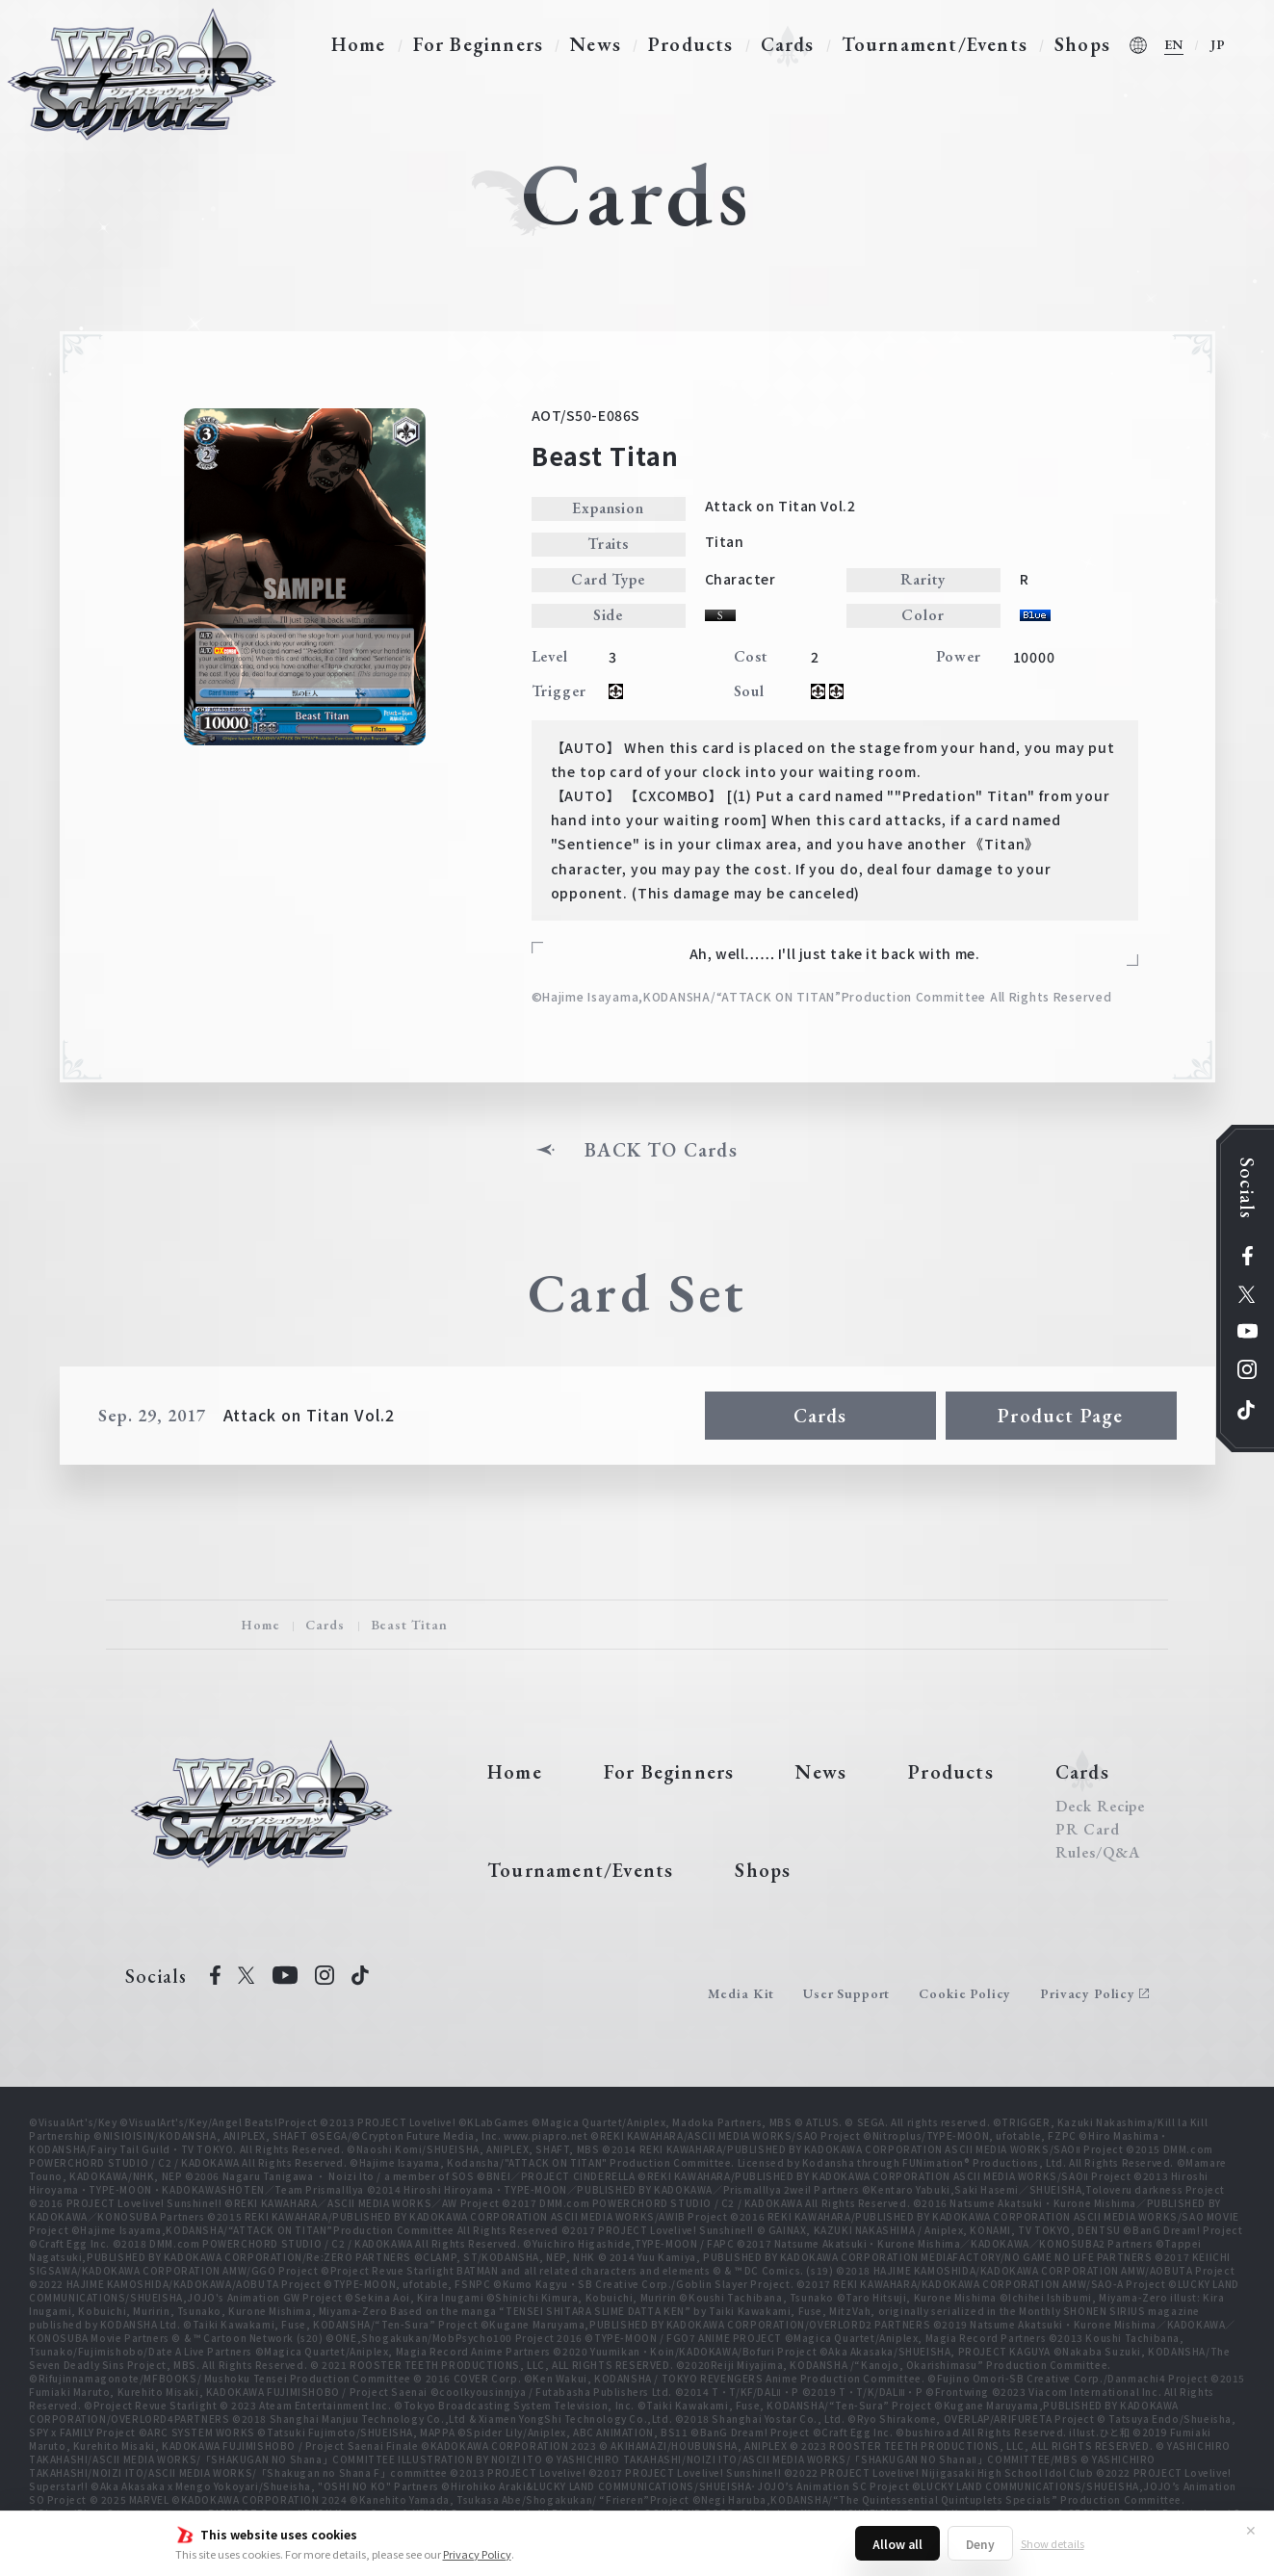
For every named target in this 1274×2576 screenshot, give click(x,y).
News (595, 44)
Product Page (1060, 1415)
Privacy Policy (477, 2554)
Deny (980, 2544)
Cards (788, 44)
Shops (1082, 44)
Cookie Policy (965, 1993)
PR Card (1087, 1829)
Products (691, 44)
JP (1218, 44)
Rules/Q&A (1097, 1852)
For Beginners (478, 44)
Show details (1052, 2543)
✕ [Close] (1251, 2529)
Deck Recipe (1100, 1806)
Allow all (897, 2544)
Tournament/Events (934, 44)
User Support (846, 1993)
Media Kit (741, 1993)
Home (358, 44)
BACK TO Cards (661, 1149)
